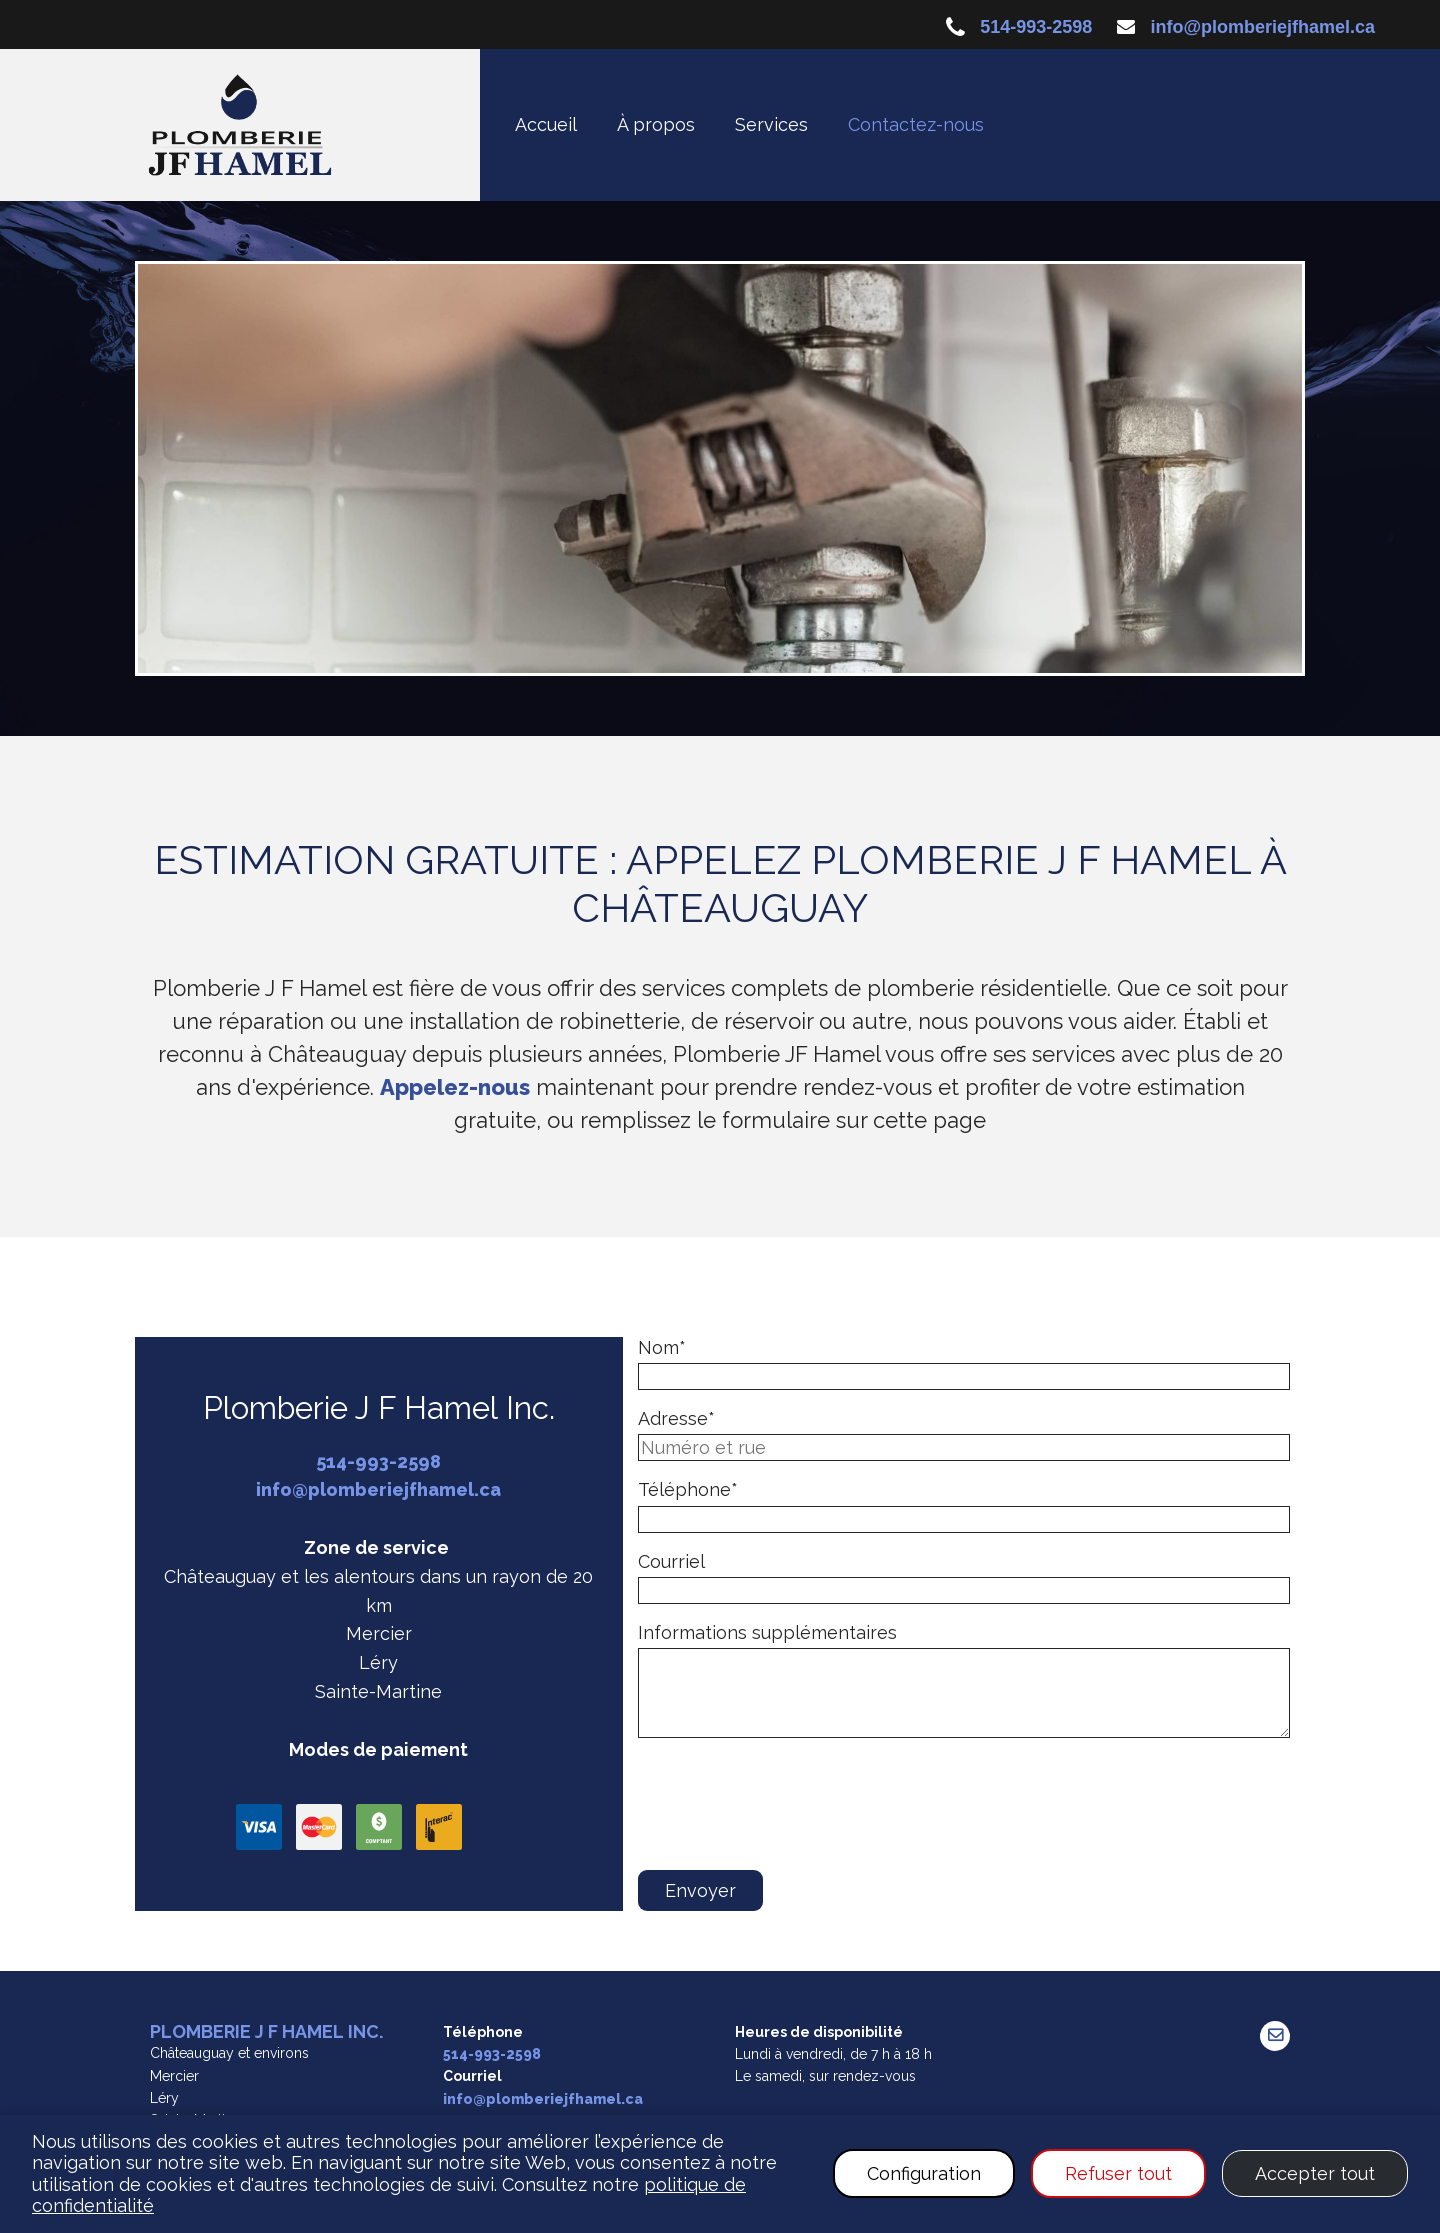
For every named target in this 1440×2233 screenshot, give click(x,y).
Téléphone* (688, 1489)
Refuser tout (1118, 2173)
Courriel (671, 1561)
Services (771, 124)
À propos (656, 124)
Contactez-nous (916, 124)
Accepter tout (1315, 2173)
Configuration (924, 2173)
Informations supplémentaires (767, 1632)
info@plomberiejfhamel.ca (1262, 27)
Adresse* (676, 1418)
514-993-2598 (1036, 27)
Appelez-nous (455, 1087)
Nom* (662, 1347)
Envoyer (700, 1890)
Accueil (546, 124)
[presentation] (790, 1813)
